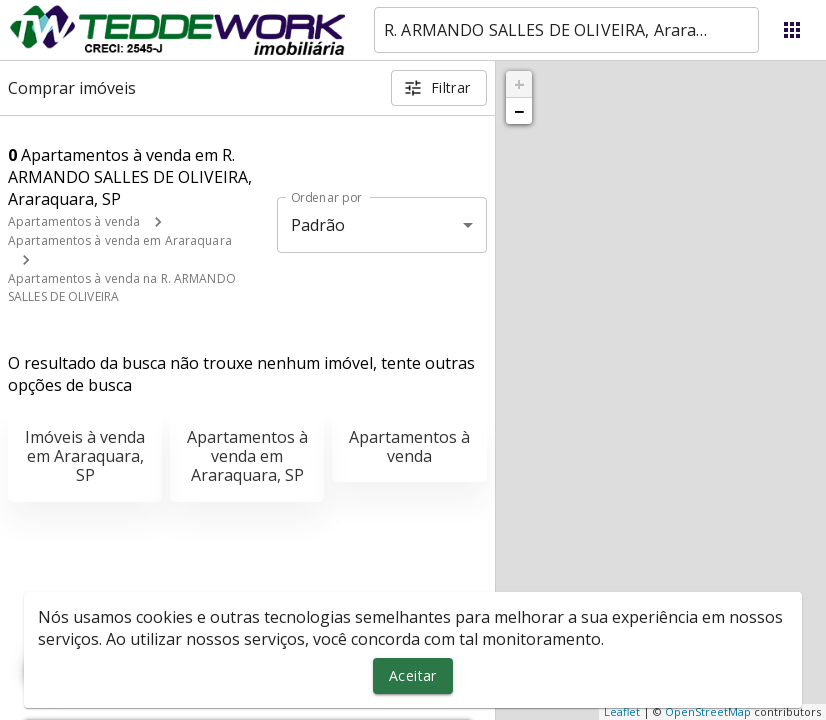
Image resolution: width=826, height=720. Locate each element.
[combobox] (566, 30)
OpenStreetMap (708, 711)
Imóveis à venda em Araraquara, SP (85, 456)
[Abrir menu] (792, 30)
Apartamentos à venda (74, 221)
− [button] (519, 111)
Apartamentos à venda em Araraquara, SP (247, 456)
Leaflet (622, 711)
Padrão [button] (318, 225)
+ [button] (519, 84)
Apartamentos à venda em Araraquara (120, 240)
